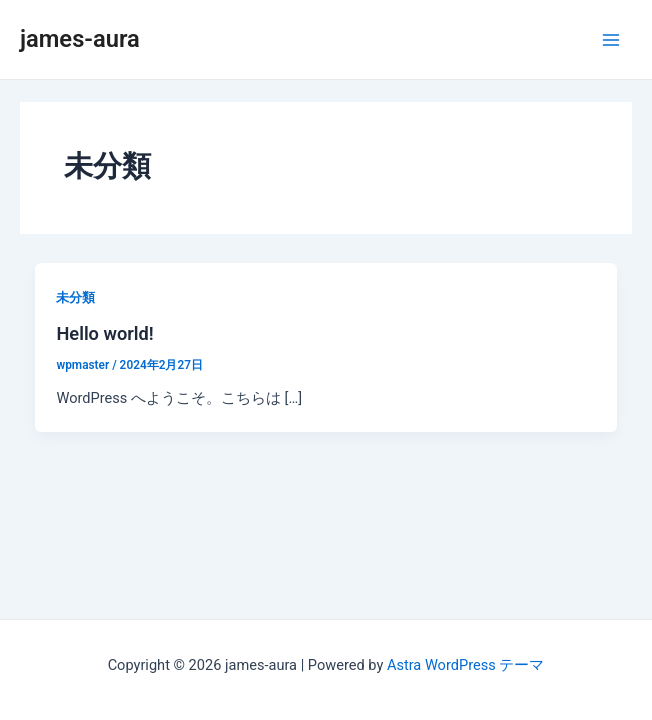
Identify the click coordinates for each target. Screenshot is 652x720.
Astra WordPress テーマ (465, 665)
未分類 (75, 297)
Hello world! (104, 333)
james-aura (80, 39)
